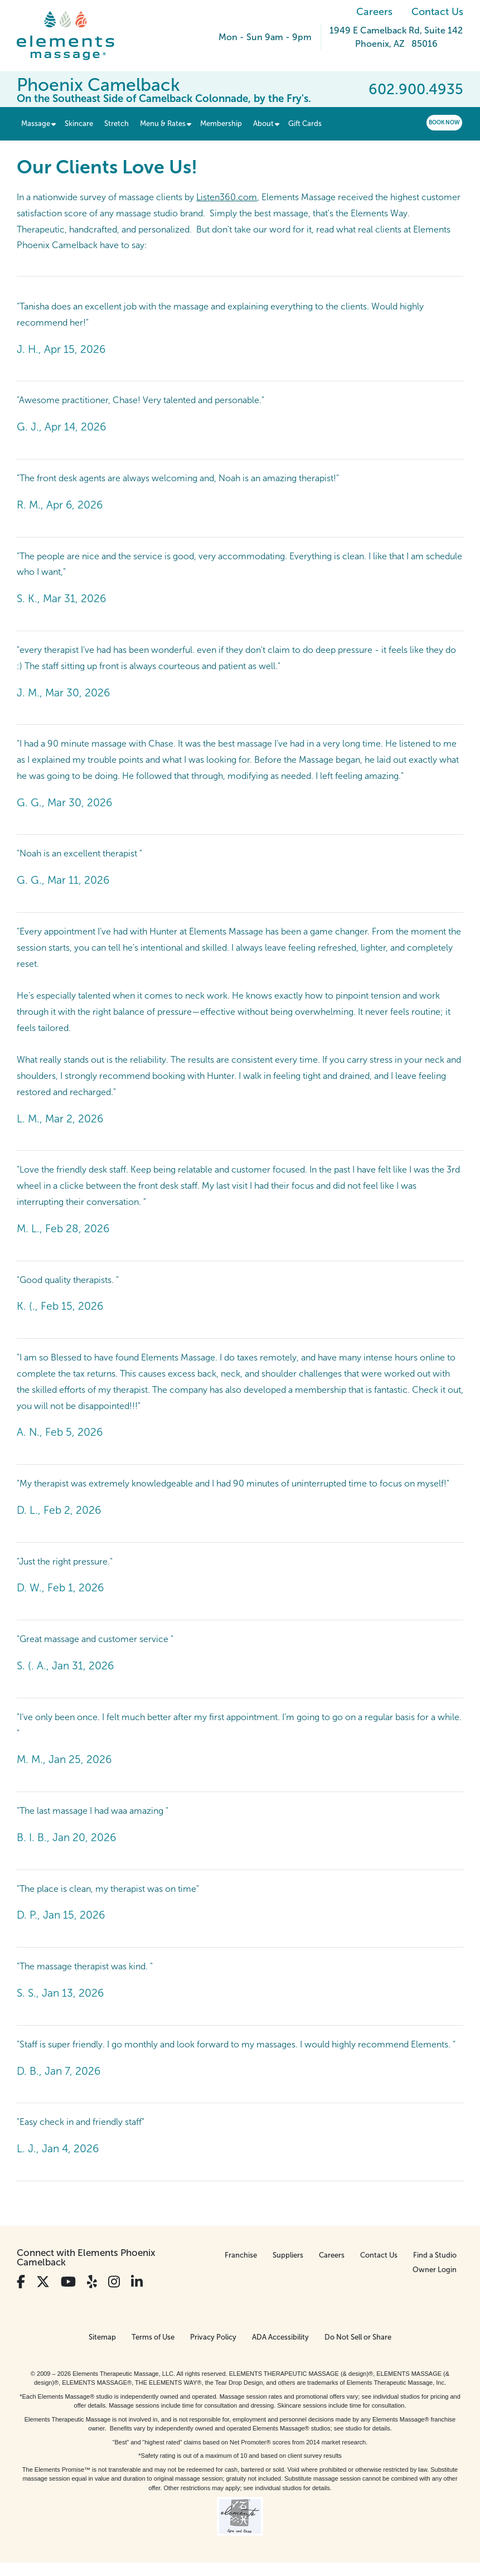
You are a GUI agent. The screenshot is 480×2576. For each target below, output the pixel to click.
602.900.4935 (416, 89)
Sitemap (102, 2337)
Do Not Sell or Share (357, 2337)
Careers (374, 11)
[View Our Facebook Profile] (21, 2282)
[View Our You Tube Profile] (68, 2282)
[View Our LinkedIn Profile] (137, 2282)
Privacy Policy (213, 2337)
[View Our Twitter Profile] (43, 2282)
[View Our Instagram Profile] (114, 2282)
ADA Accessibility (280, 2337)
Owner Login (435, 2269)
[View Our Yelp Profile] (92, 2282)
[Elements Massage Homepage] (74, 35)
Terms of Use (153, 2337)
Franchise (241, 2255)
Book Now (444, 122)
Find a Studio (435, 2255)
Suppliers (288, 2255)
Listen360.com (226, 197)
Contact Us (437, 11)
